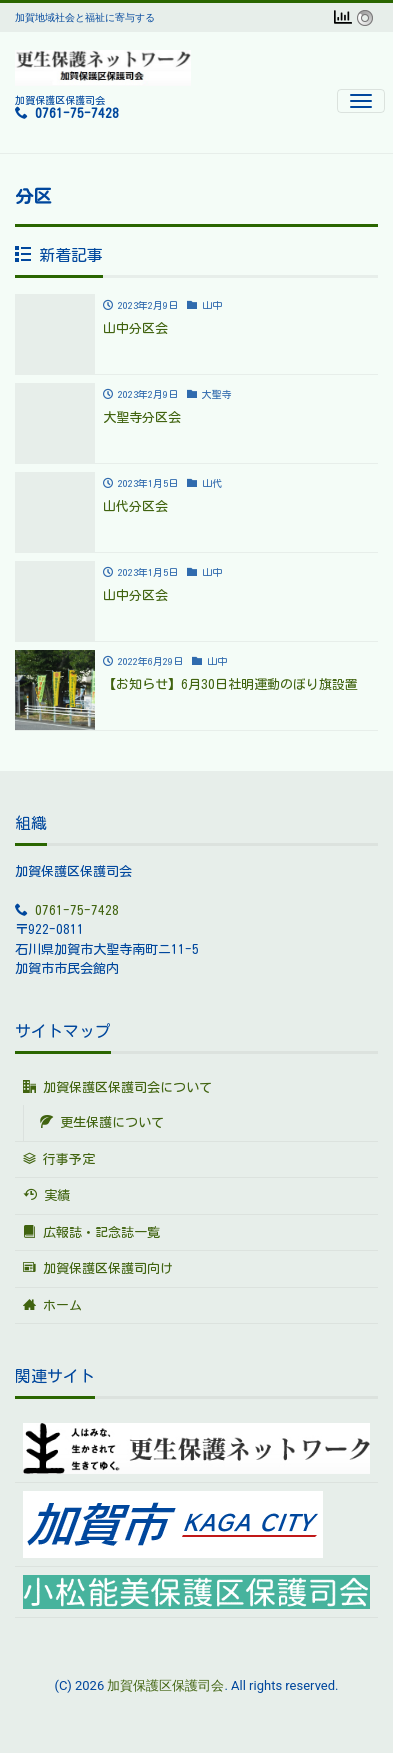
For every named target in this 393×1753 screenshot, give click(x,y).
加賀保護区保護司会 (165, 1685)
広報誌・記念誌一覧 (91, 1232)
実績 (46, 1195)
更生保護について (102, 1122)
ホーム (52, 1305)
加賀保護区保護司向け (98, 1268)
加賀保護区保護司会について (117, 1087)
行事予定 (59, 1159)
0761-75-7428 (77, 113)
